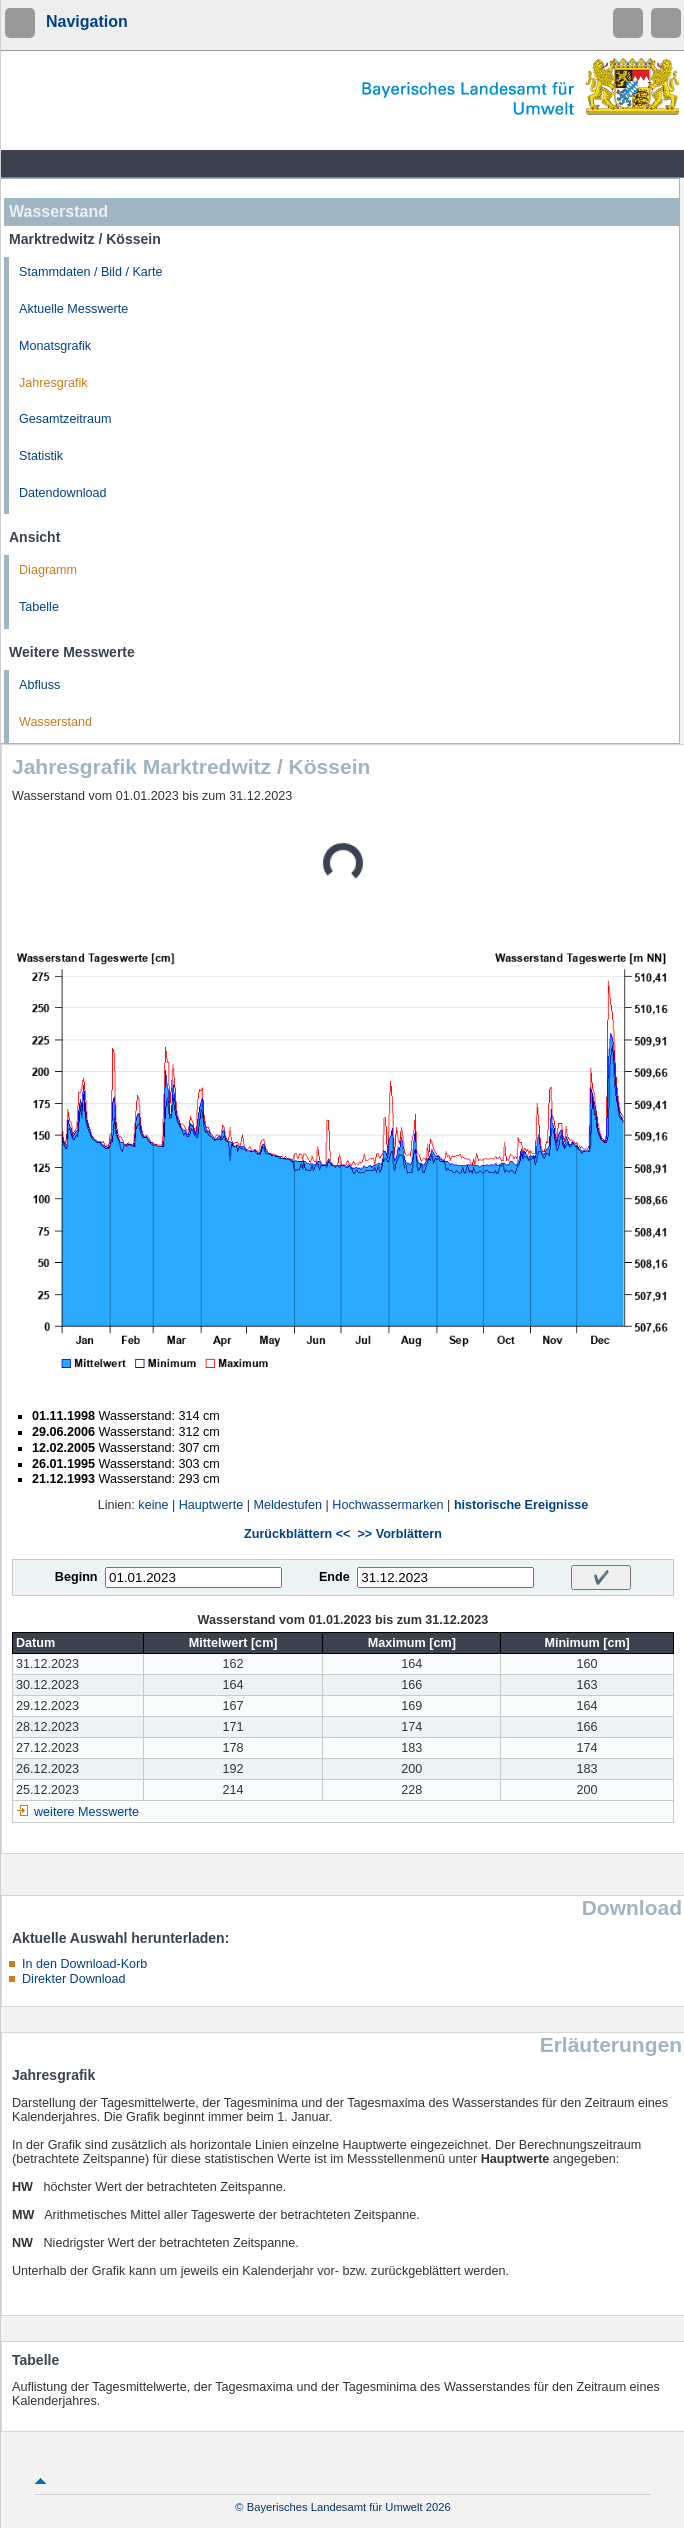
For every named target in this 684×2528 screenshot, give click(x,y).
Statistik (41, 456)
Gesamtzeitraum (65, 419)
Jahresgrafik (53, 383)
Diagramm (48, 570)
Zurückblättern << (297, 1534)
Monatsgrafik (55, 346)
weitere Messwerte (86, 1812)
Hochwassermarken (387, 1505)
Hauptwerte (211, 1505)
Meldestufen (287, 1505)
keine (153, 1505)
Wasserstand (55, 722)
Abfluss (39, 685)
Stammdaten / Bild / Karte (91, 272)
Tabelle (39, 607)
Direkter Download (74, 1979)
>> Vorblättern (399, 1534)
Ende (334, 1577)
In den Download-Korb (84, 1964)
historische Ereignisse (521, 1505)
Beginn (76, 1577)
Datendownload (63, 493)
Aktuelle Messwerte (73, 309)
